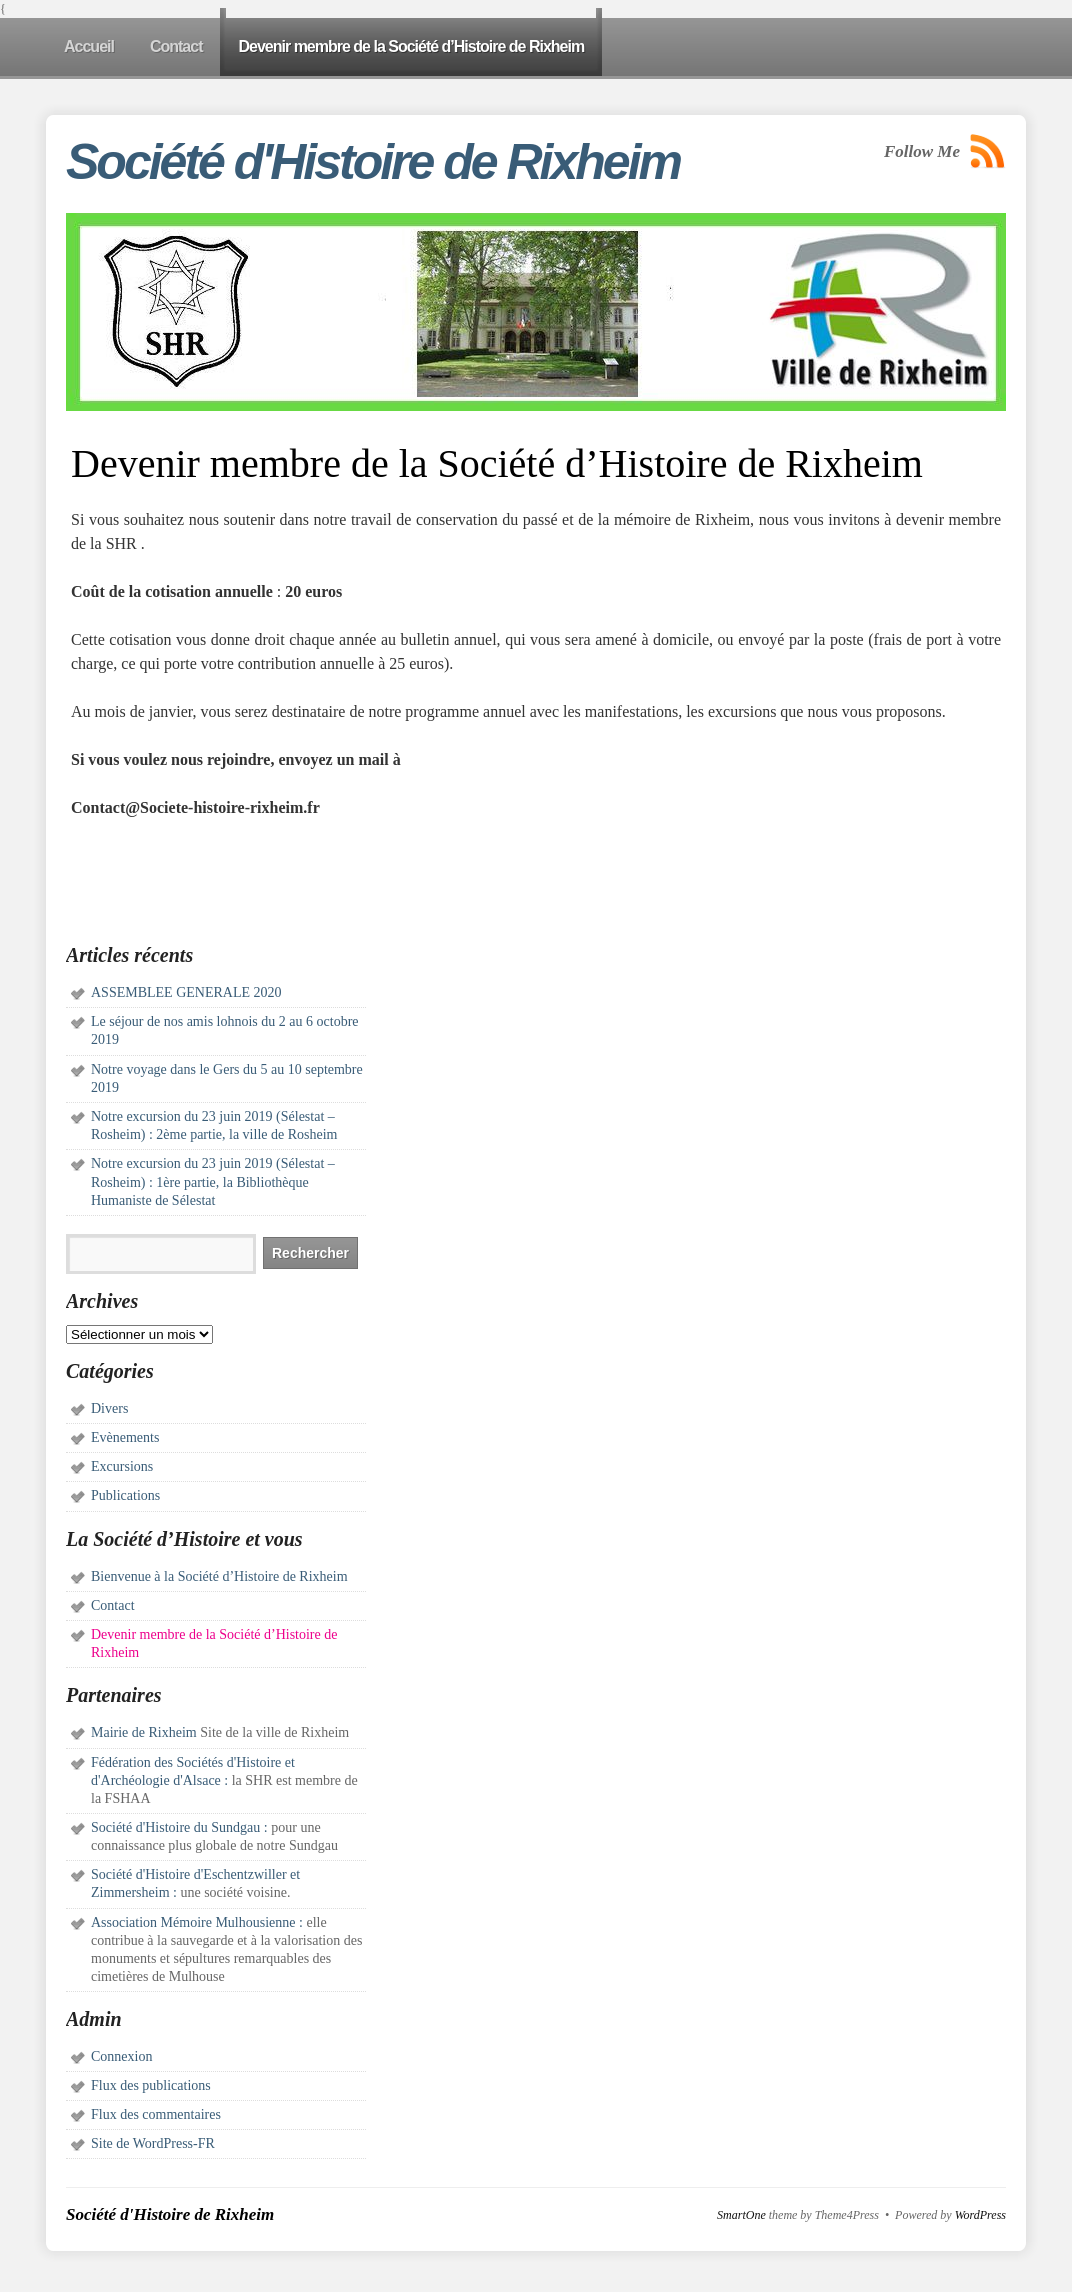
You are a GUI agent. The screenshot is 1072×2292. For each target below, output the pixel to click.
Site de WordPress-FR (153, 2143)
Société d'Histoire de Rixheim (373, 162)
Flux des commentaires (156, 2114)
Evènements (125, 1437)
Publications (125, 1495)
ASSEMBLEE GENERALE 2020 (186, 992)
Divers (109, 1408)
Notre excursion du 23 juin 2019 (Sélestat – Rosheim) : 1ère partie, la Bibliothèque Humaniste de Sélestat (213, 1181)
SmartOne (741, 2215)
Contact (113, 1605)
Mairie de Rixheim (144, 1732)
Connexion (121, 2056)
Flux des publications (151, 2085)
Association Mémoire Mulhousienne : (197, 1922)
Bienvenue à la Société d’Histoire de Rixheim (219, 1576)
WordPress (980, 2215)
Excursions (122, 1466)
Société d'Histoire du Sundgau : (179, 1827)
